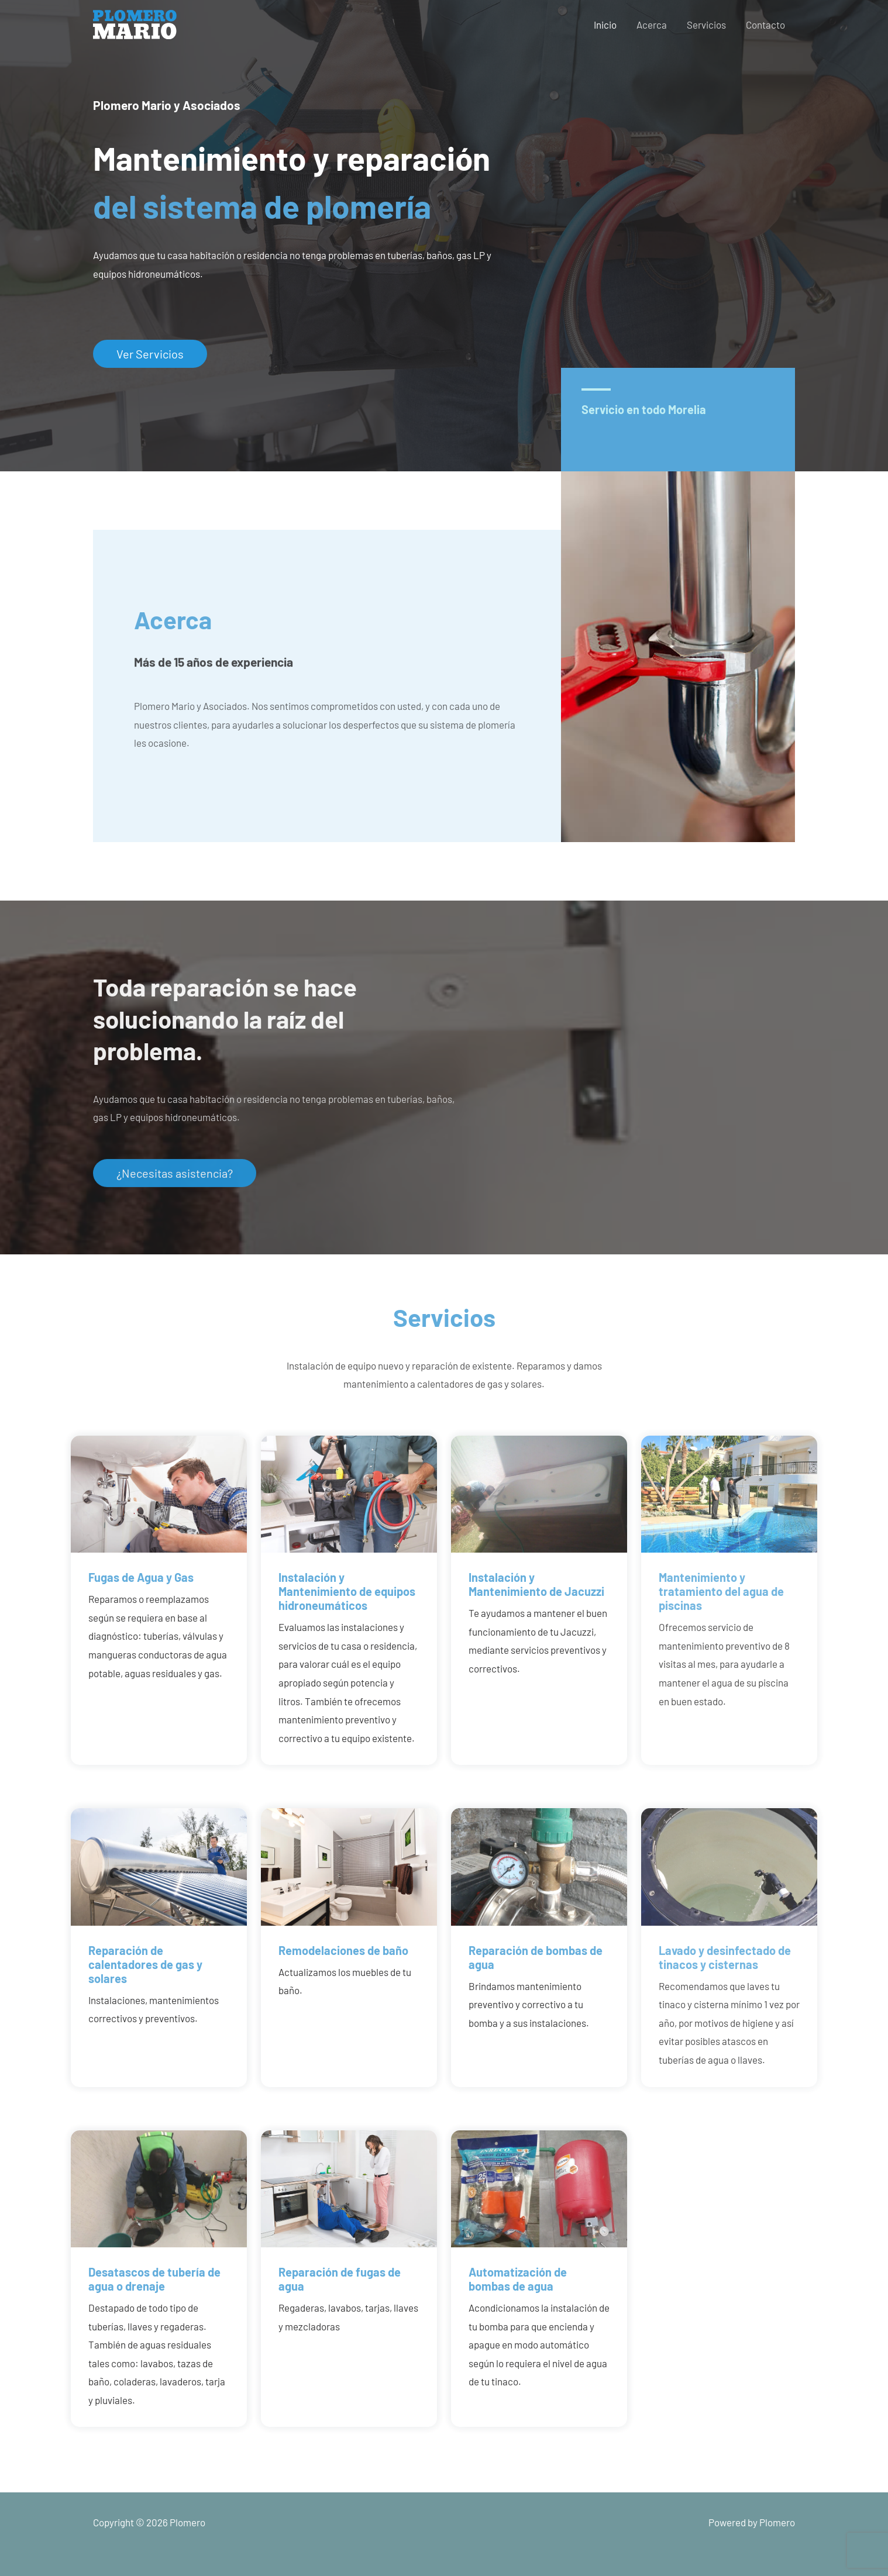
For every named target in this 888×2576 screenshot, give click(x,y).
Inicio (605, 24)
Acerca (651, 24)
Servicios (706, 24)
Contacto (765, 24)
